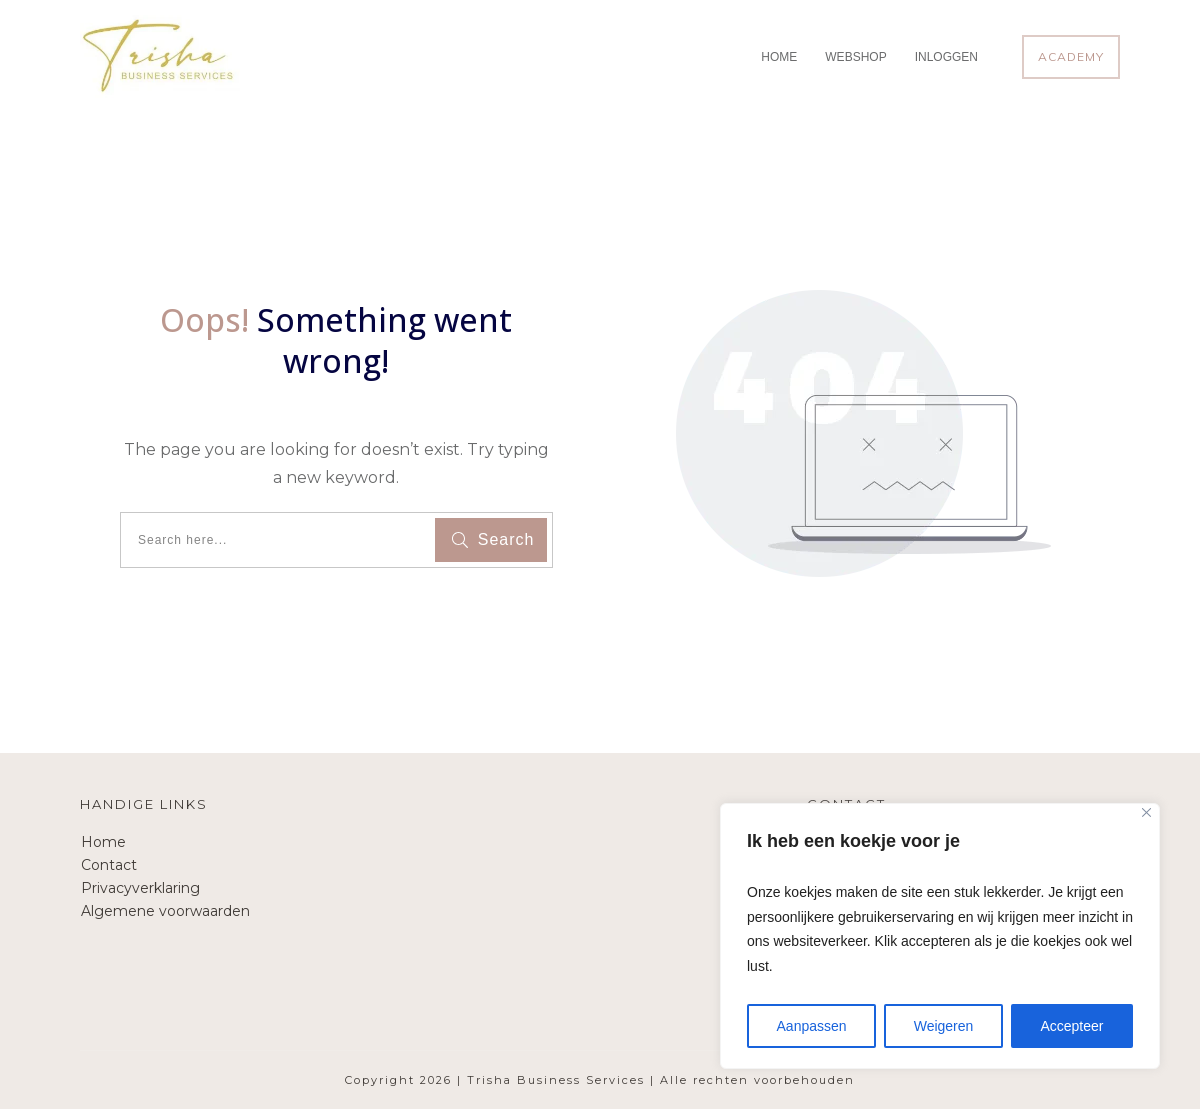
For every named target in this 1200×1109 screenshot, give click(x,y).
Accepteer (1071, 1026)
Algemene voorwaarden (165, 911)
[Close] (1146, 812)
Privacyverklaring (140, 888)
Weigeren (944, 1026)
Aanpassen (812, 1026)
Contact (109, 865)
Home (103, 842)
